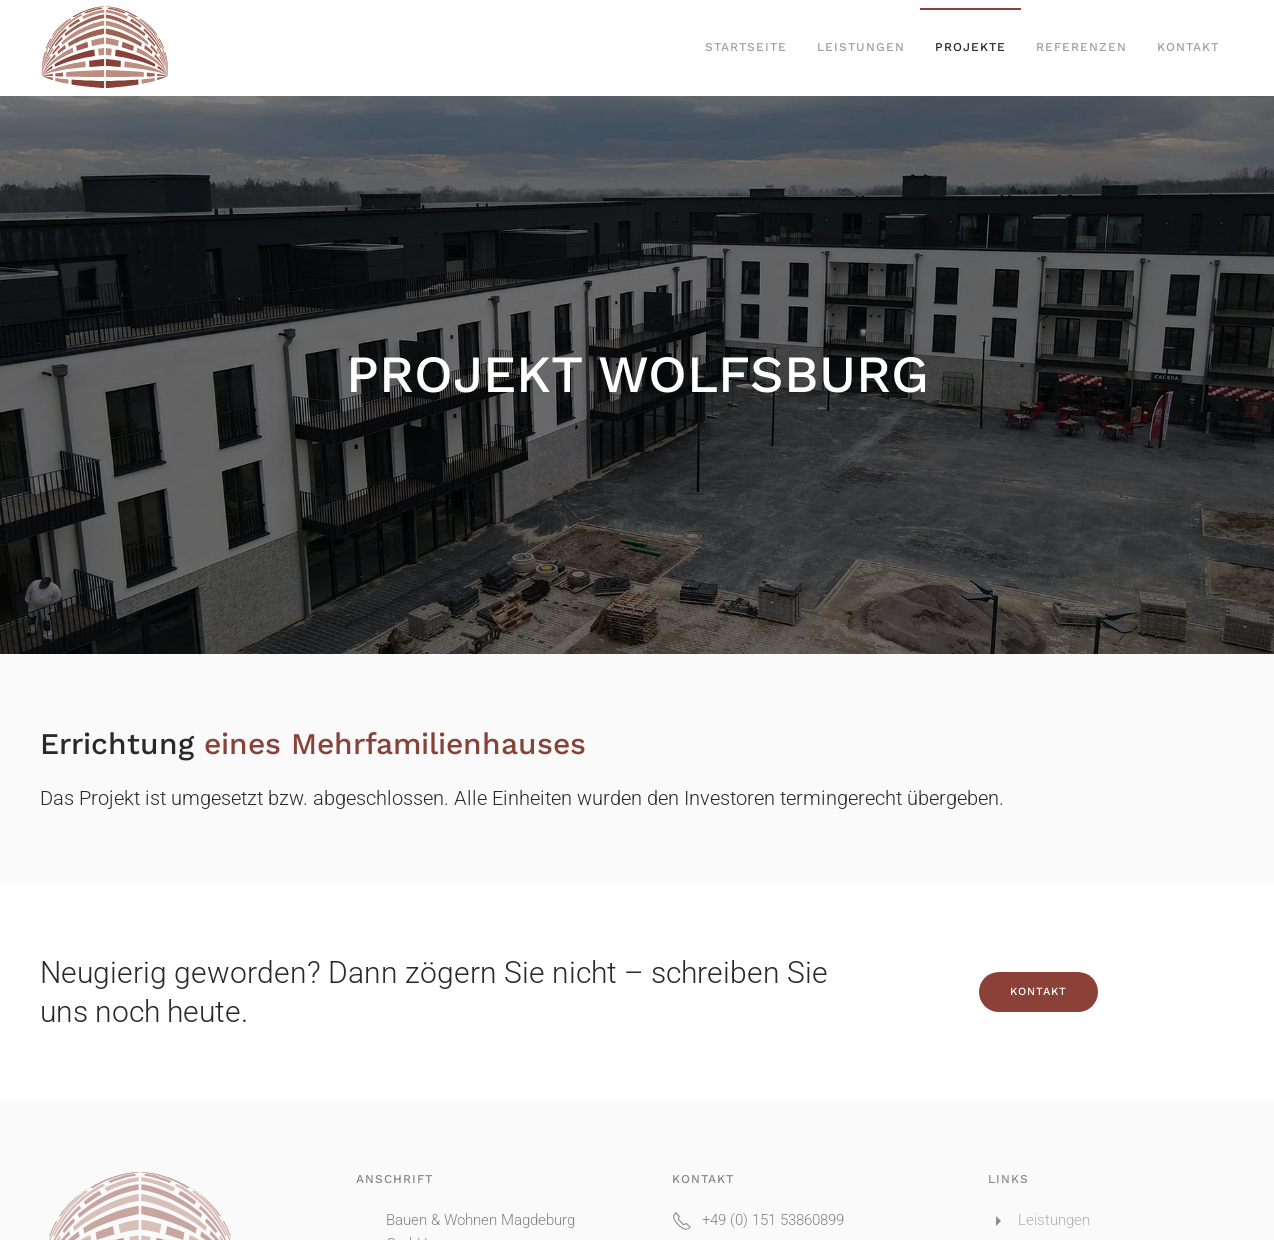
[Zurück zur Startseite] (105, 48)
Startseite (746, 47)
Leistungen (861, 47)
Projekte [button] (970, 47)
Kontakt (1188, 47)
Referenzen (1081, 47)
